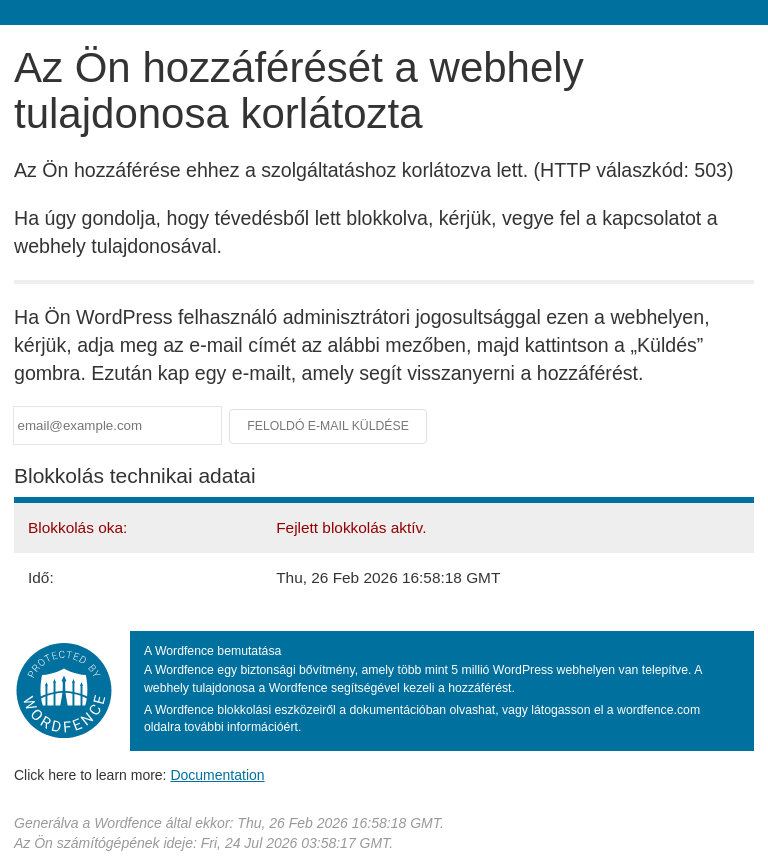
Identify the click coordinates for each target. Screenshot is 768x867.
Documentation (217, 775)
